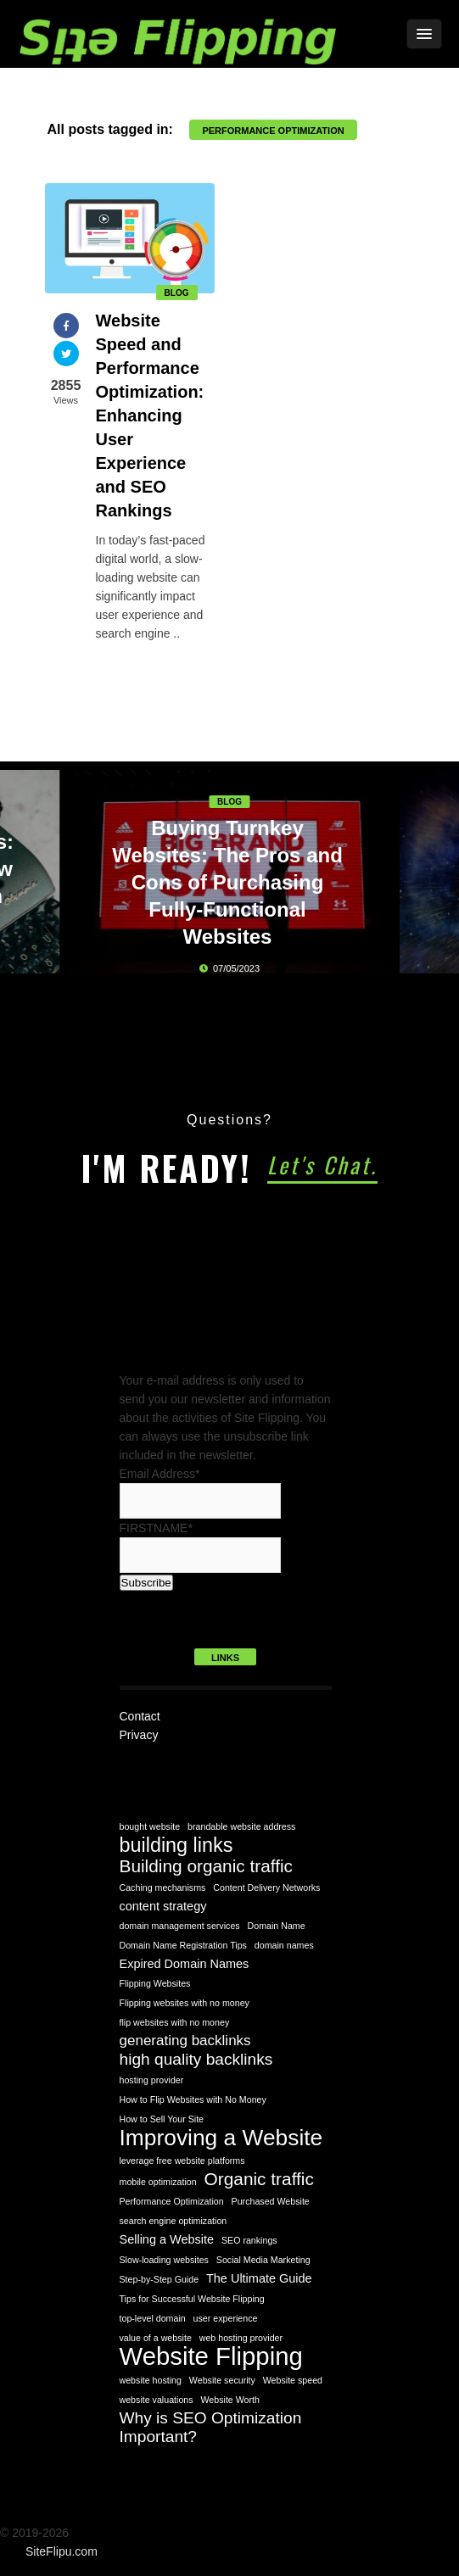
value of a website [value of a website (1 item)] (156, 2338)
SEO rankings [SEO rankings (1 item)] (249, 2240)
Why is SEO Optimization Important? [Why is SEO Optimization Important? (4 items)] (211, 2427)
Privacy (139, 1735)
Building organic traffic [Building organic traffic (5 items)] (207, 1866)
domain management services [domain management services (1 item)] (180, 1926)
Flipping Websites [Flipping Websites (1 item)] (155, 1983)
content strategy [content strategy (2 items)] (163, 1906)
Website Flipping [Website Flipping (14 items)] (211, 2356)
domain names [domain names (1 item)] (284, 1945)
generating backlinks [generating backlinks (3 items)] (185, 2040)
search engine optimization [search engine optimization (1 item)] (173, 2221)
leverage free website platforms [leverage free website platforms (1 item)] (182, 2160)
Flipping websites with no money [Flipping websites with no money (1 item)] (184, 2003)
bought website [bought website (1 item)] (150, 1826)
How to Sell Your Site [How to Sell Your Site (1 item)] (162, 2119)
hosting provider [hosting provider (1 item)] (152, 2080)
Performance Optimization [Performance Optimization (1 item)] (172, 2201)
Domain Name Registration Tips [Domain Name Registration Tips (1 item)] (183, 1945)
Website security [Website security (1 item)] (222, 2380)
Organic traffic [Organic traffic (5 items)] (259, 2179)
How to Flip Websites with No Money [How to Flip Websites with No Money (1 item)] (193, 2099)
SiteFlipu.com (61, 2551)
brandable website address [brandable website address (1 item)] (241, 1826)
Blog (177, 293)
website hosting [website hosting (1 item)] (151, 2380)
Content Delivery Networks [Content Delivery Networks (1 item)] (266, 1887)
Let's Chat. (322, 1164)
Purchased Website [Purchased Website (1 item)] (271, 2201)
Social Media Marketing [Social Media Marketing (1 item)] (263, 2260)
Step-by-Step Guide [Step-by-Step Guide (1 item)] (159, 2279)
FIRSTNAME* (156, 1528)
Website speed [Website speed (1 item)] (292, 2380)
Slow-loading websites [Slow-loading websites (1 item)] (164, 2260)
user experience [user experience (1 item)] (225, 2318)
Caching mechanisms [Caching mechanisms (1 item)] (163, 1887)
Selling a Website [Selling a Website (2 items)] (167, 2239)
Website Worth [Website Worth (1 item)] (230, 2400)
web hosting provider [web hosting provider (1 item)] (241, 2338)
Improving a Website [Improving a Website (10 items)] (221, 2137)
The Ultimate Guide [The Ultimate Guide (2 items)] (259, 2278)
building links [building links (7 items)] (176, 1845)
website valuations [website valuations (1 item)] (156, 2400)
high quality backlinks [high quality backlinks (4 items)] (196, 2059)
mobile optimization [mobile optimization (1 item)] (158, 2182)
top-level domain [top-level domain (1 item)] (153, 2318)
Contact (140, 1716)
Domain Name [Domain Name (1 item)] (276, 1926)
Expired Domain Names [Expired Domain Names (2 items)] (184, 1964)
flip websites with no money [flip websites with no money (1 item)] (175, 2022)
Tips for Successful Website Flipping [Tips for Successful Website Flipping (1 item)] (192, 2299)
